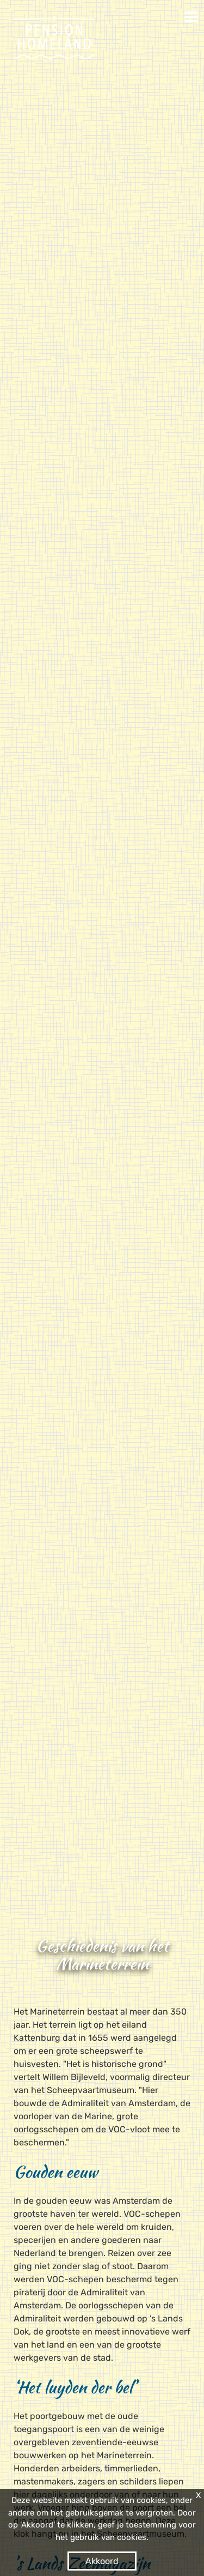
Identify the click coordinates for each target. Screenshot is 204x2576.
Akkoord (102, 2561)
